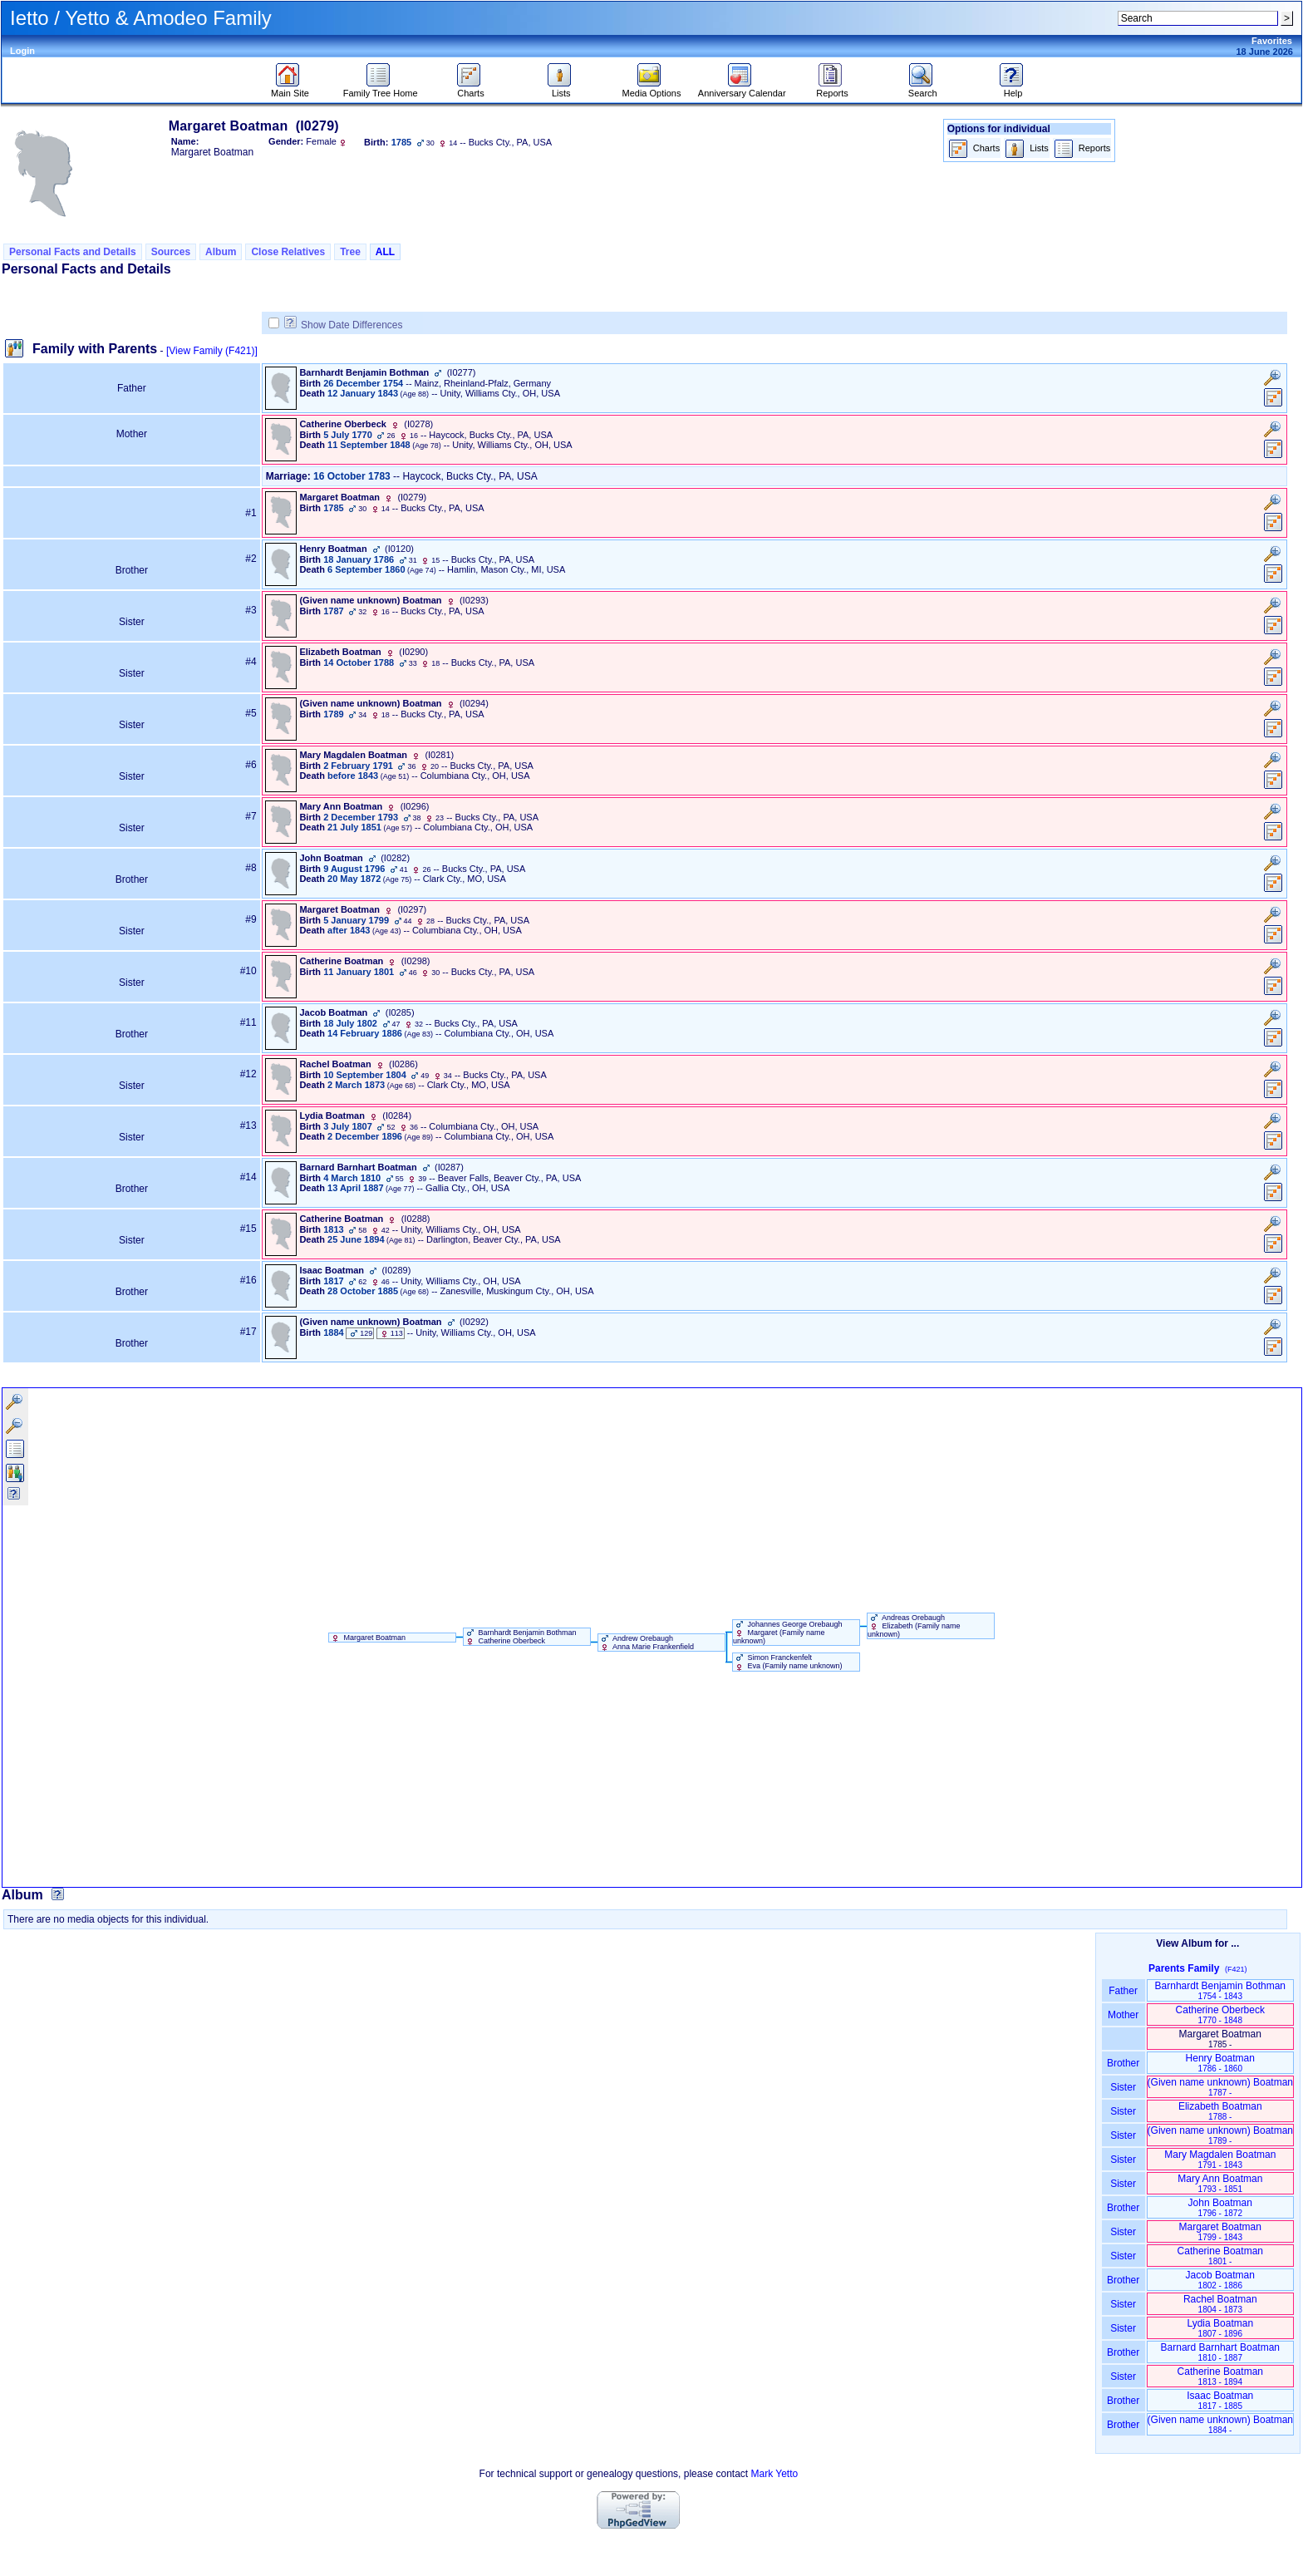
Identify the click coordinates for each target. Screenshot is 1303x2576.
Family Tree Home (380, 89)
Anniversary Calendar (742, 89)
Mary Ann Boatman (1220, 2183)
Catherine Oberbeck (1220, 2014)
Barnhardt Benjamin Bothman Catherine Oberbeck (520, 1636)
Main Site (290, 89)
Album (220, 252)
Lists (561, 89)
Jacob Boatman (1220, 2279)
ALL (385, 252)
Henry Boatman (1220, 2062)
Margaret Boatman (367, 1637)
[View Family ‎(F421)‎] (212, 351)
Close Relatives (288, 252)
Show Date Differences (343, 325)
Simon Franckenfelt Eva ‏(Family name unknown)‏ (788, 1661)
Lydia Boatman (1220, 2327)
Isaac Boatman (1220, 2400)
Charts (470, 89)
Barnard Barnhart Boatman (1220, 2352)
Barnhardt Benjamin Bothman (1220, 1990)
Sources (170, 252)
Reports (832, 89)
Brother (1123, 2063)
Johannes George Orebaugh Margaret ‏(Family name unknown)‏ (788, 1632)
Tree (350, 252)
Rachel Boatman (1220, 2303)
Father (1123, 1991)
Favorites (1271, 41)
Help (1013, 89)
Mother (1123, 2015)
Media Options (651, 89)
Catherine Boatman (1220, 2255)
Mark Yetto (774, 2474)
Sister (1123, 2087)
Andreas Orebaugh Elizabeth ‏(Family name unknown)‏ (914, 1625)
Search (922, 89)
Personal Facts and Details (72, 252)
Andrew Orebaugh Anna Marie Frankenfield (646, 1642)
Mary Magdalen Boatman (1220, 2159)
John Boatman (1220, 2207)
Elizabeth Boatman (1220, 2111)
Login (22, 51)
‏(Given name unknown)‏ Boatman (1220, 2086)
